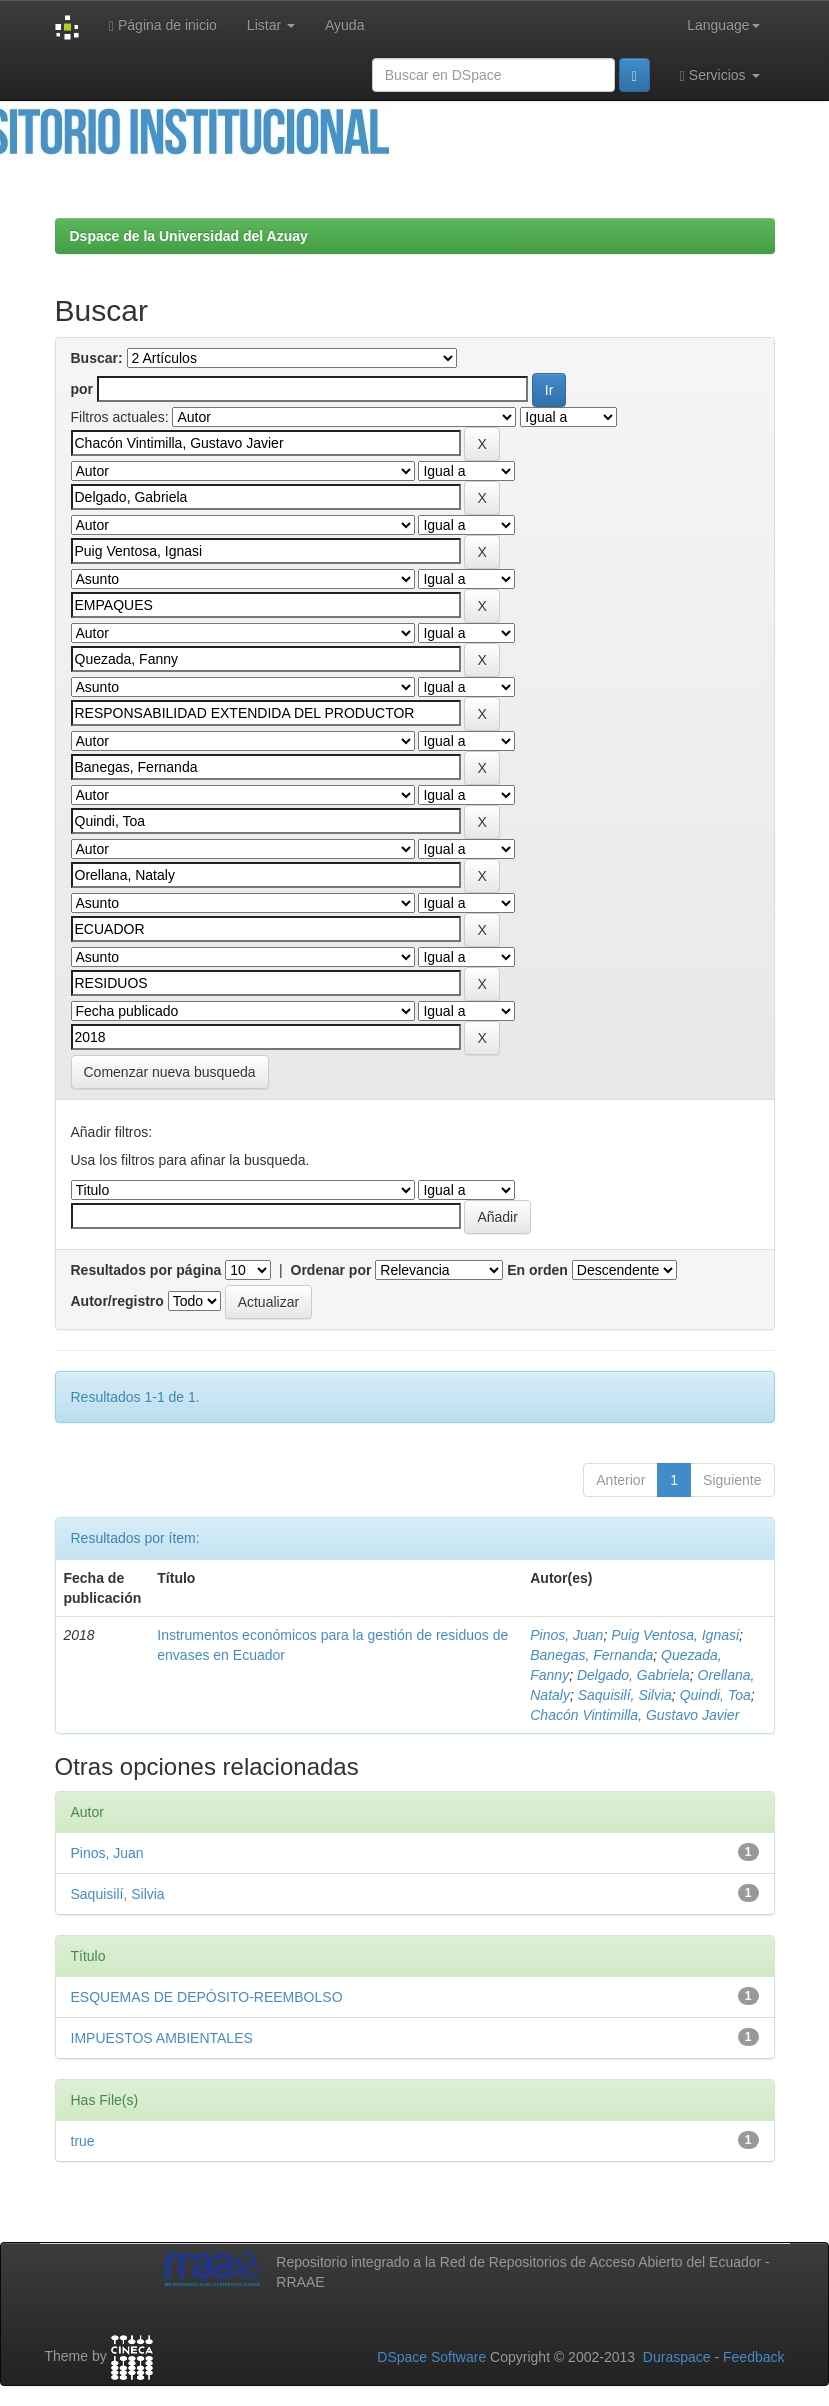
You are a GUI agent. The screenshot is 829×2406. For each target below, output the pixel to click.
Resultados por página (146, 1270)
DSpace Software (431, 2357)
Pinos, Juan (566, 1635)
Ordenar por (331, 1270)
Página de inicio (163, 25)
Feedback (753, 2357)
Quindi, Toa (715, 1695)
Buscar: (97, 358)
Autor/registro (117, 1301)
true (83, 2141)
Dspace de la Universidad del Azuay (189, 236)
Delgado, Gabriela (633, 1675)
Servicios (720, 75)
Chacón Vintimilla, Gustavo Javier (634, 1715)
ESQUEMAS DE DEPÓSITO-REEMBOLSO (207, 1997)
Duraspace (677, 2357)
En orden (537, 1270)
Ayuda (344, 25)
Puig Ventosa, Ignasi (675, 1635)
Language (723, 25)
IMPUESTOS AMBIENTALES (162, 2038)
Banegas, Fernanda (591, 1655)
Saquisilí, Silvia (625, 1695)
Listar (271, 25)
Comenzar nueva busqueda (170, 1072)
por (82, 389)
